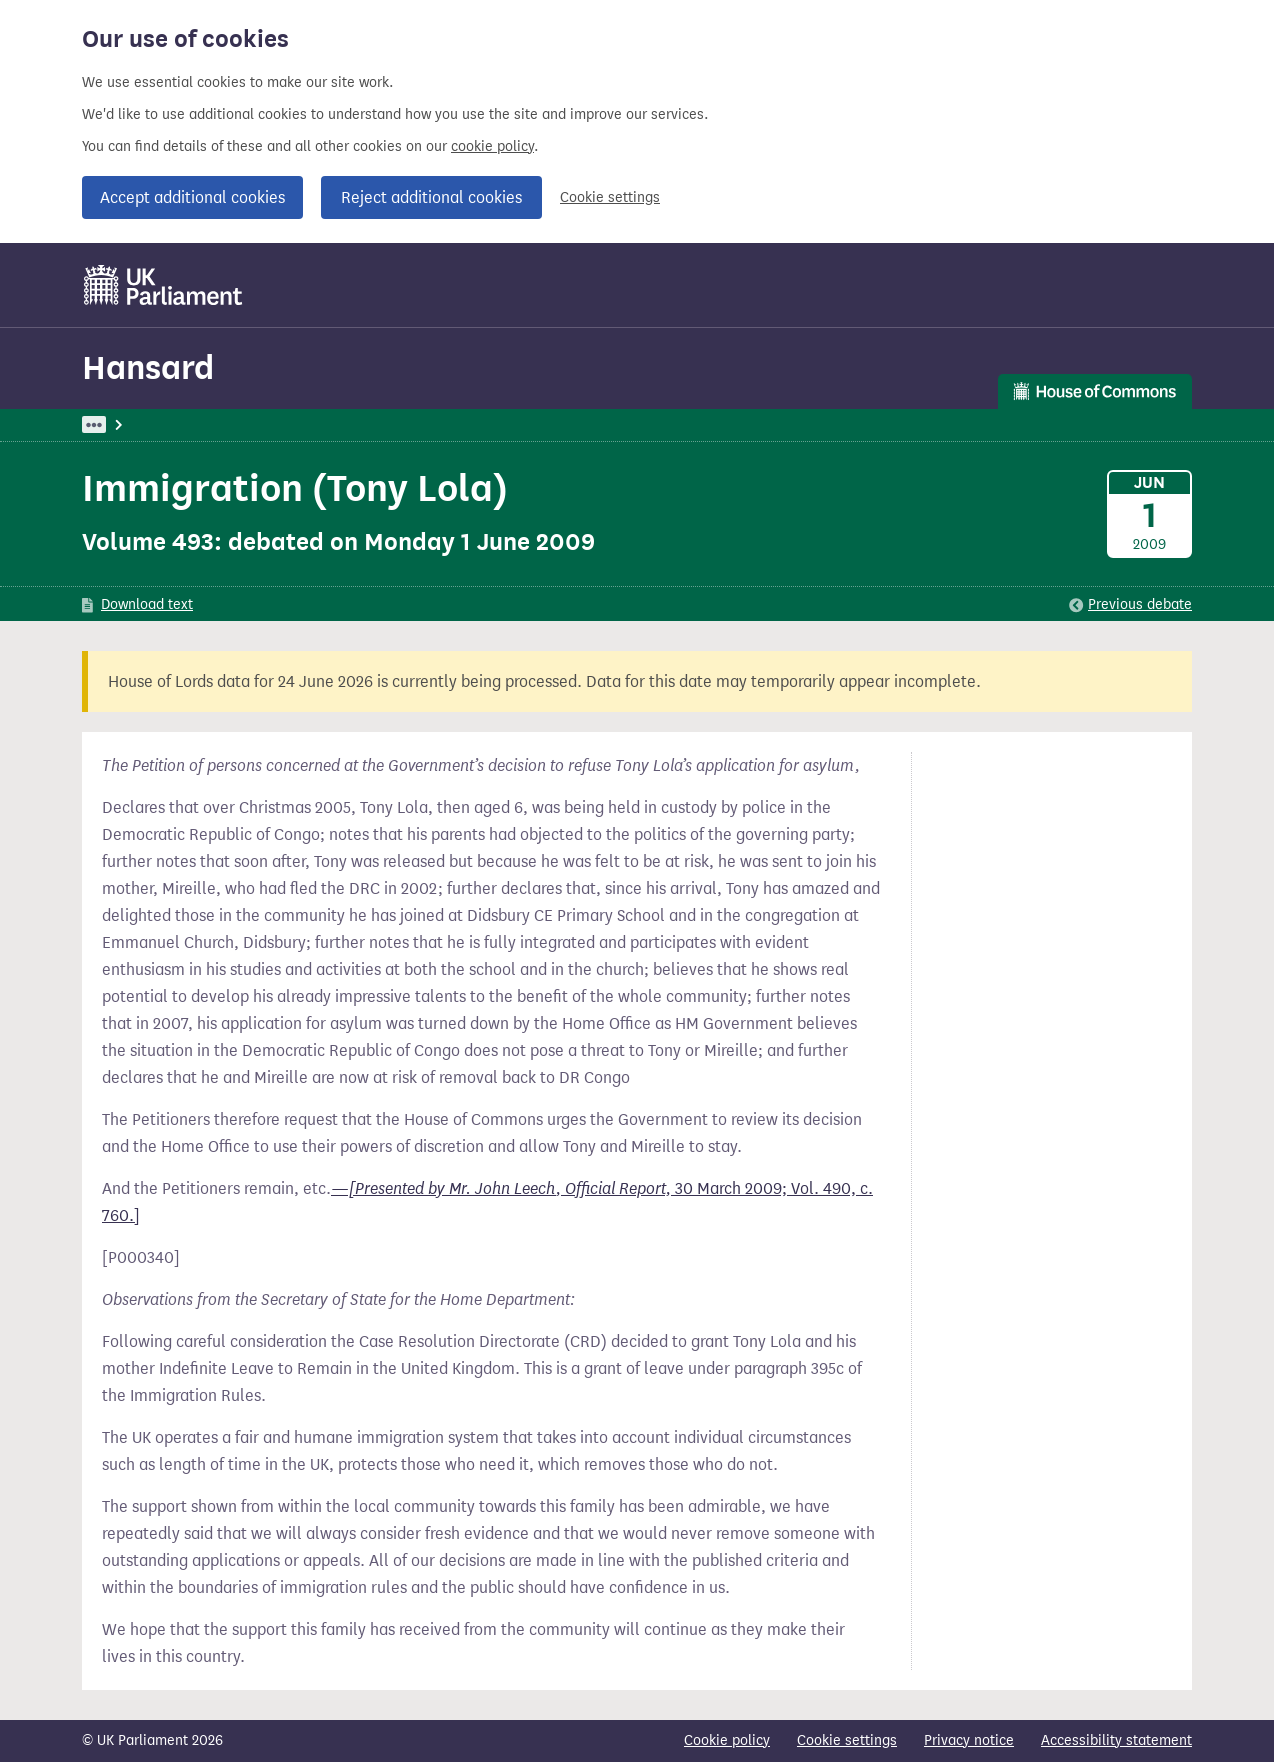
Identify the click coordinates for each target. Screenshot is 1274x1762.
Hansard (148, 367)
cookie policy (492, 146)
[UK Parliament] (163, 285)
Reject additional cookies (431, 197)
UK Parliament (127, 424)
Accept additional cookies (192, 197)
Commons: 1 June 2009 (354, 424)
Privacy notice (969, 1740)
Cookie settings (610, 197)
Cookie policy (727, 1740)
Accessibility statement (1116, 1740)
